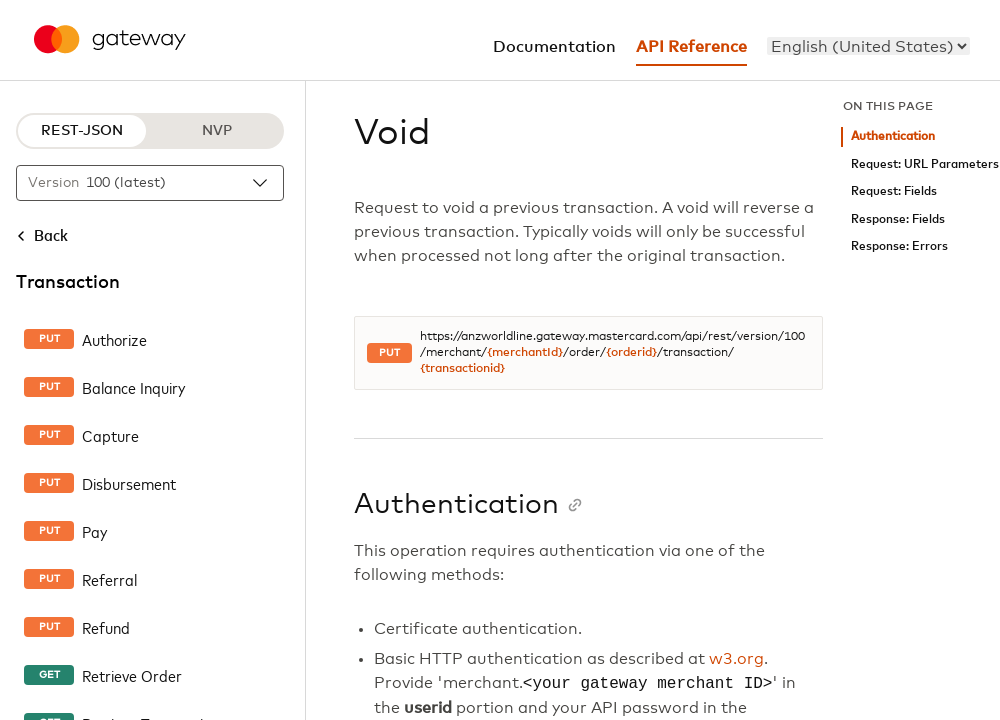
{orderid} (631, 353)
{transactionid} (462, 369)
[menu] (868, 46)
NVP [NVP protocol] (217, 131)
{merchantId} (525, 353)
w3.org (736, 659)
